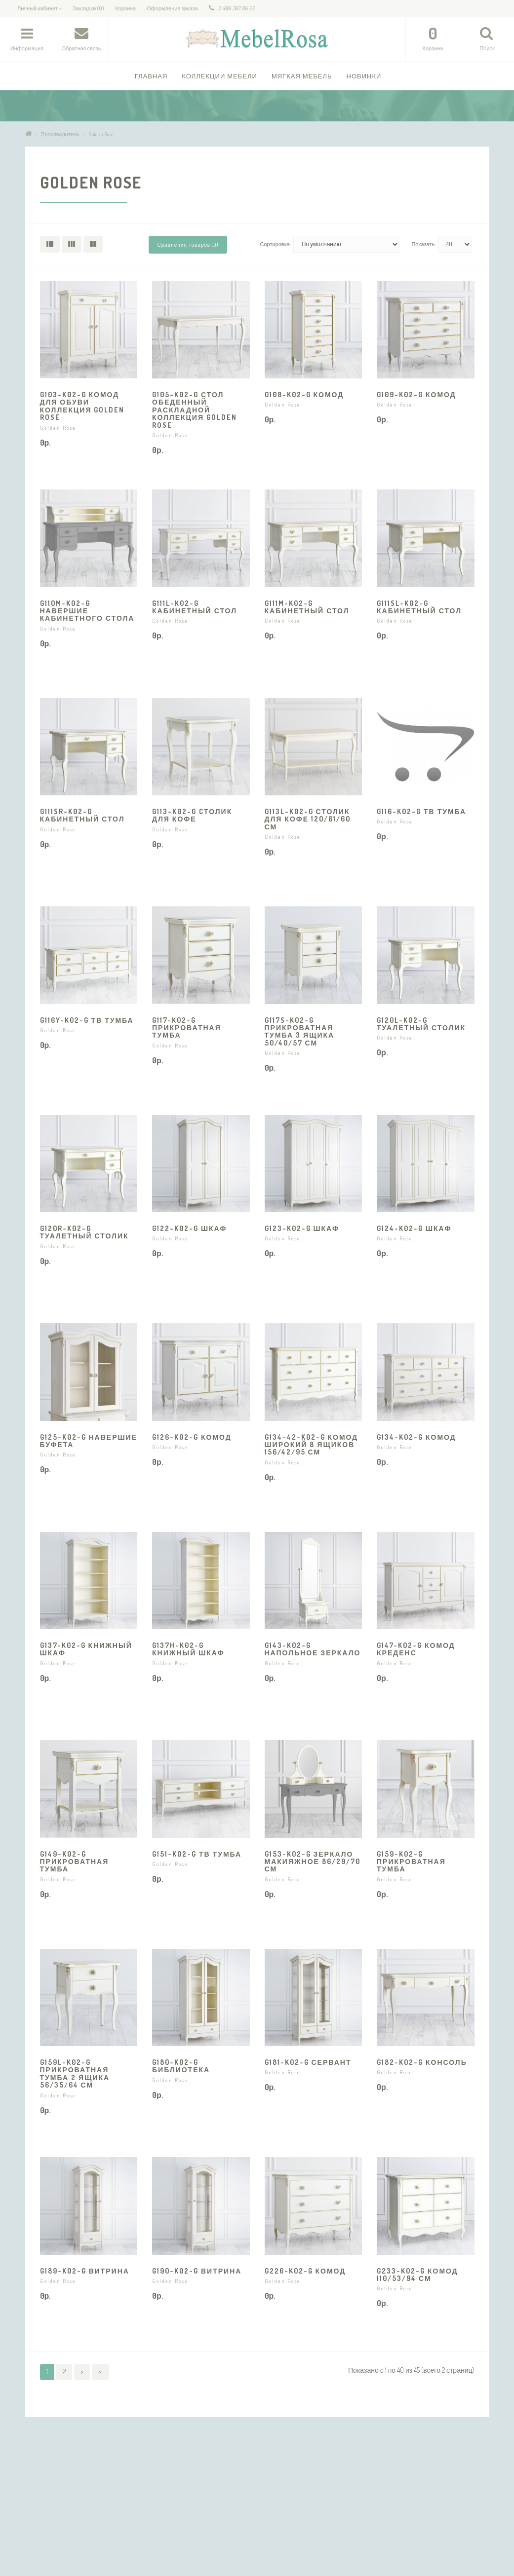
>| (100, 2371)
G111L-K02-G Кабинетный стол (194, 607)
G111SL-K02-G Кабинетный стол (419, 607)
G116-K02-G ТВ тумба (421, 811)
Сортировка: (275, 244)
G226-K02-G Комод (305, 2271)
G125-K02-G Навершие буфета (88, 1441)
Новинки (364, 76)
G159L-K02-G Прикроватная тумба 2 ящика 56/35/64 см (75, 2073)
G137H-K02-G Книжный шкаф (188, 1649)
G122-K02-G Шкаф (189, 1228)
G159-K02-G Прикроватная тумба (411, 1861)
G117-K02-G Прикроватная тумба (186, 1028)
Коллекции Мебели (219, 76)
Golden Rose (101, 134)
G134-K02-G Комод (416, 1437)
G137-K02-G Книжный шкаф (86, 1649)
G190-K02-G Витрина (196, 2271)
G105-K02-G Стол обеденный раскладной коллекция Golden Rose (194, 409)
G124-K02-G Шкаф (414, 1228)
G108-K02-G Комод (304, 394)
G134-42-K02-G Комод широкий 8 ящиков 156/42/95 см (311, 1444)
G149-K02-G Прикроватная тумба (74, 1861)
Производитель (60, 134)
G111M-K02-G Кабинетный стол (307, 607)
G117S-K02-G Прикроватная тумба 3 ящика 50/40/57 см (300, 1031)
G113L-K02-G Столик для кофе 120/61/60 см (308, 819)
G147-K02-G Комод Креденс (416, 1649)
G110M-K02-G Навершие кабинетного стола (87, 611)
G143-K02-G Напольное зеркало (313, 1649)
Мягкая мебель (302, 76)
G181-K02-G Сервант (308, 2062)
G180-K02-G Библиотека (181, 2066)
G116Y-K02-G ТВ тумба (87, 1020)
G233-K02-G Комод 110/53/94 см (417, 2274)
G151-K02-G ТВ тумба (196, 1854)
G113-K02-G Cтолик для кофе (192, 815)
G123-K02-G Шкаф (302, 1228)
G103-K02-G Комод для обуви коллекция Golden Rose (82, 405)
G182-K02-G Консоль (422, 2062)
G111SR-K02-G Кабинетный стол (82, 815)
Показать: (423, 244)
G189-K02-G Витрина (84, 2271)
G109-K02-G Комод (416, 394)
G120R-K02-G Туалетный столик (84, 1232)
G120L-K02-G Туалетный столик (421, 1024)
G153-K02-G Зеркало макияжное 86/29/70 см (312, 1861)
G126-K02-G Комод (192, 1437)
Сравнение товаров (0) (188, 245)
